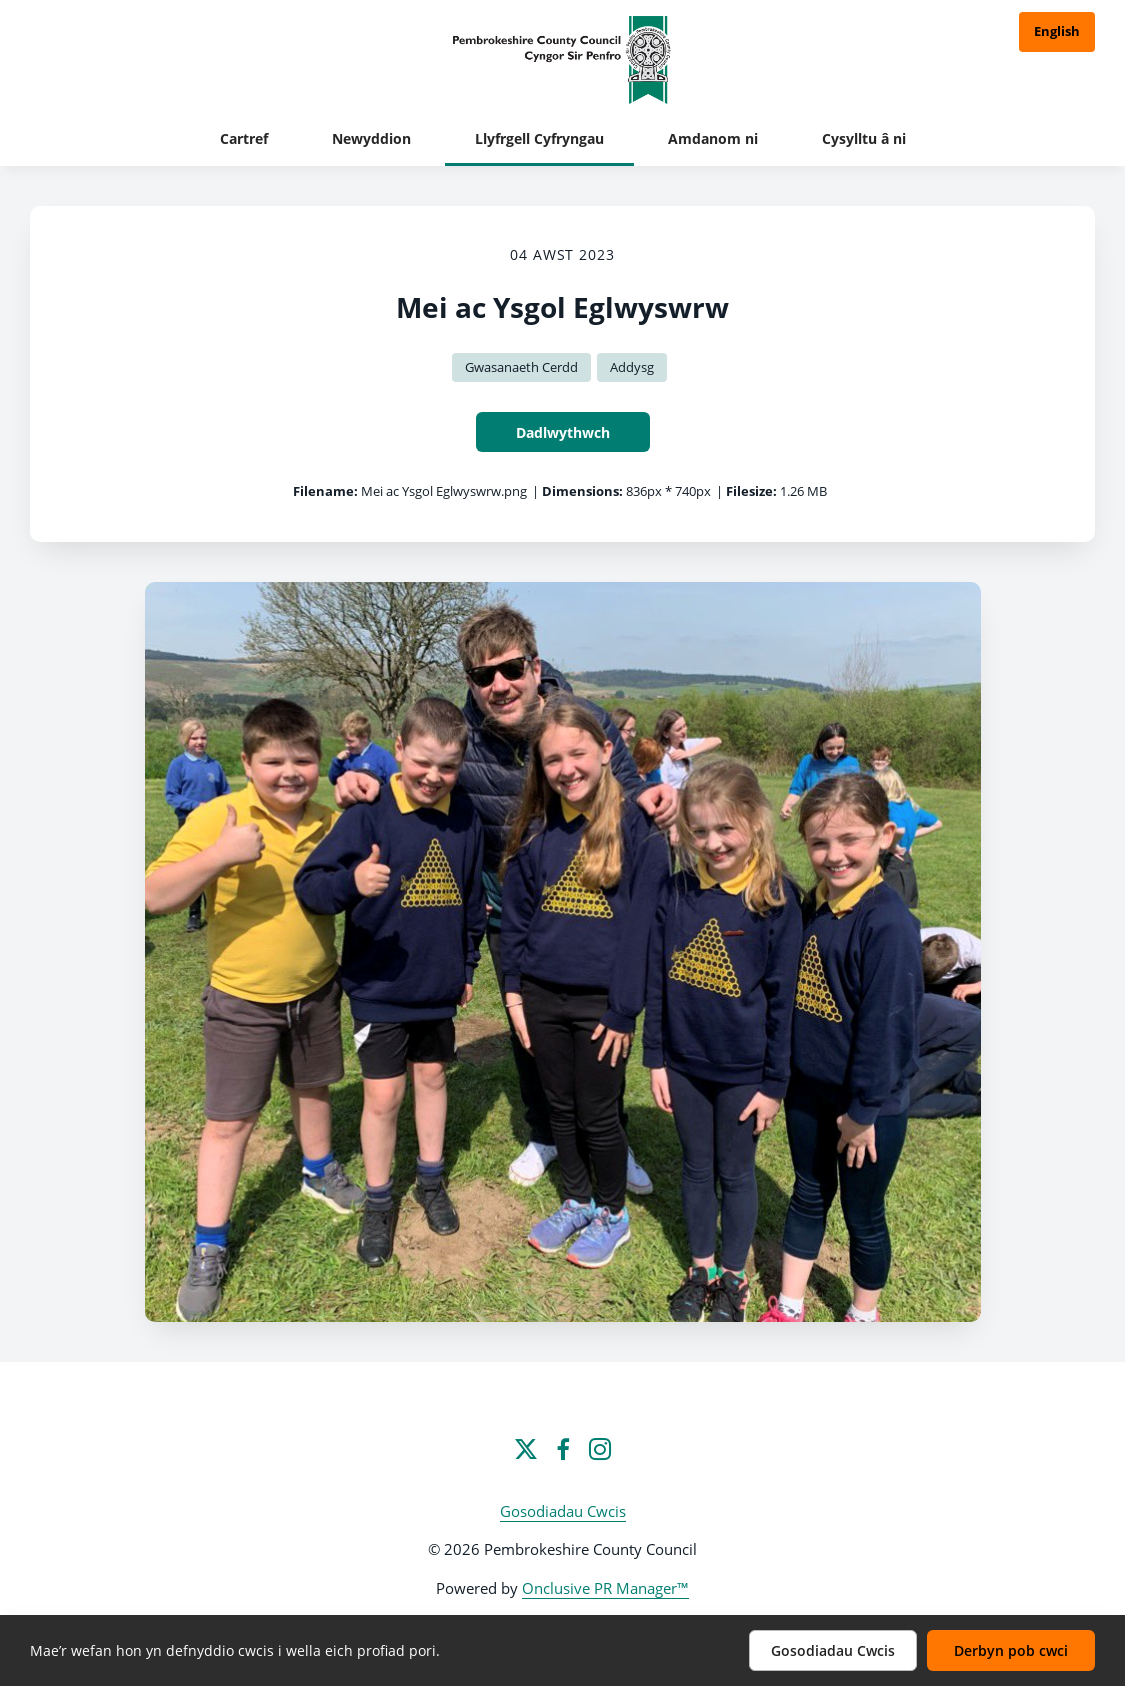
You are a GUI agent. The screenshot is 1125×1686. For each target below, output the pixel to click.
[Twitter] (526, 1449)
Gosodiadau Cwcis (563, 1511)
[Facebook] (563, 1449)
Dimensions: (582, 491)
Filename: (325, 491)
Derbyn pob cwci (1011, 1650)
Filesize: (751, 491)
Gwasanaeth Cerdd (521, 367)
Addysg (632, 367)
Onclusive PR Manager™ (605, 1588)
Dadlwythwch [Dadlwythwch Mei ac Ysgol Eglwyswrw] (563, 432)
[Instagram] (600, 1449)
